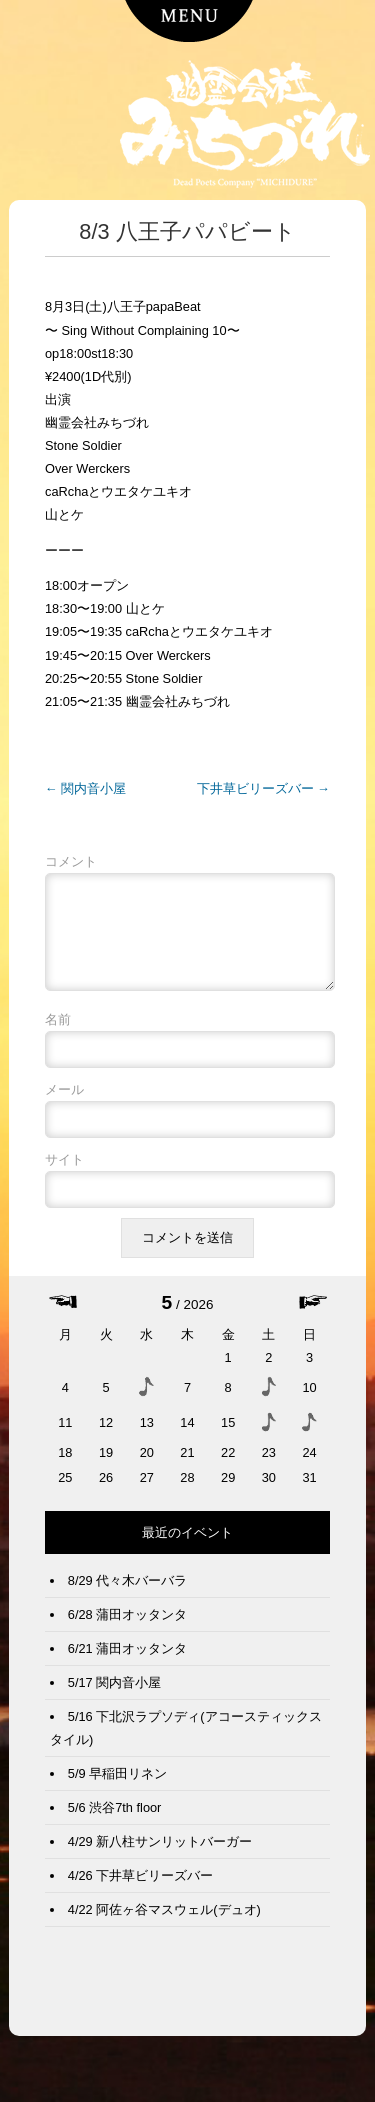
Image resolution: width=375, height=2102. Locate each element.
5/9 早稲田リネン (117, 1789)
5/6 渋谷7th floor (115, 1823)
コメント (71, 861)
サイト (64, 1175)
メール (64, 1105)
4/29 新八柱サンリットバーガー (160, 1857)
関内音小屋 (85, 788)
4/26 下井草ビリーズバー (140, 1891)
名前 (58, 1035)
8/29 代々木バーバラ (127, 1596)
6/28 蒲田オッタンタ (127, 1630)
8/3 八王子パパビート (187, 231)
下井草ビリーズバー (263, 788)
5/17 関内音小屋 (114, 1698)
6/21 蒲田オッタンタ (127, 1664)
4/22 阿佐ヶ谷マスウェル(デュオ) (164, 1925)
